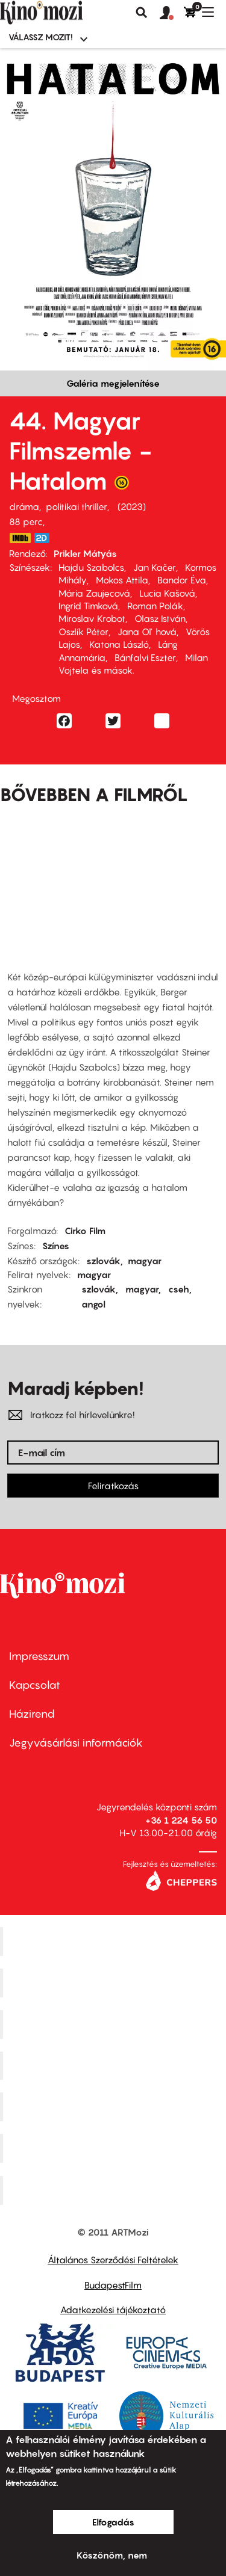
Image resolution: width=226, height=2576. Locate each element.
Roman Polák (155, 605)
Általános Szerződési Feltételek (113, 2259)
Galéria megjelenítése (113, 383)
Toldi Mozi (114, 2190)
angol (93, 1304)
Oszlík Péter (83, 631)
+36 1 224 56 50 (181, 1820)
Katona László (119, 644)
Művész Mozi (115, 2023)
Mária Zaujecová (94, 593)
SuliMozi (114, 2106)
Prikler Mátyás (85, 553)
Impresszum (39, 1656)
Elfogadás (113, 2521)
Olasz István (160, 618)
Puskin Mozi (114, 2065)
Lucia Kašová (167, 593)
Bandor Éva (181, 579)
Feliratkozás (113, 1485)
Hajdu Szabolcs (91, 567)
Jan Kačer (154, 567)
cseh (178, 1288)
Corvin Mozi (115, 1941)
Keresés (142, 13)
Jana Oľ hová (147, 631)
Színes (55, 1245)
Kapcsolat (34, 1685)
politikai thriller (76, 506)
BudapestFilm (113, 2284)
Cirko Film (84, 1230)
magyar (145, 1260)
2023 (132, 506)
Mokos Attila (122, 579)
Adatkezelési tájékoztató (113, 2309)
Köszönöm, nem (112, 2555)
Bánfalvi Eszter (145, 657)
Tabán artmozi (114, 2148)
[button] (172, 13)
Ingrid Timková (88, 605)
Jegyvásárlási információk (76, 1742)
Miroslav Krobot (91, 618)
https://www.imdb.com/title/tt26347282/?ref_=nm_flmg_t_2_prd (20, 538)
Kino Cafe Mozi (114, 1983)
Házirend (32, 1714)
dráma (24, 506)
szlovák (103, 1260)
